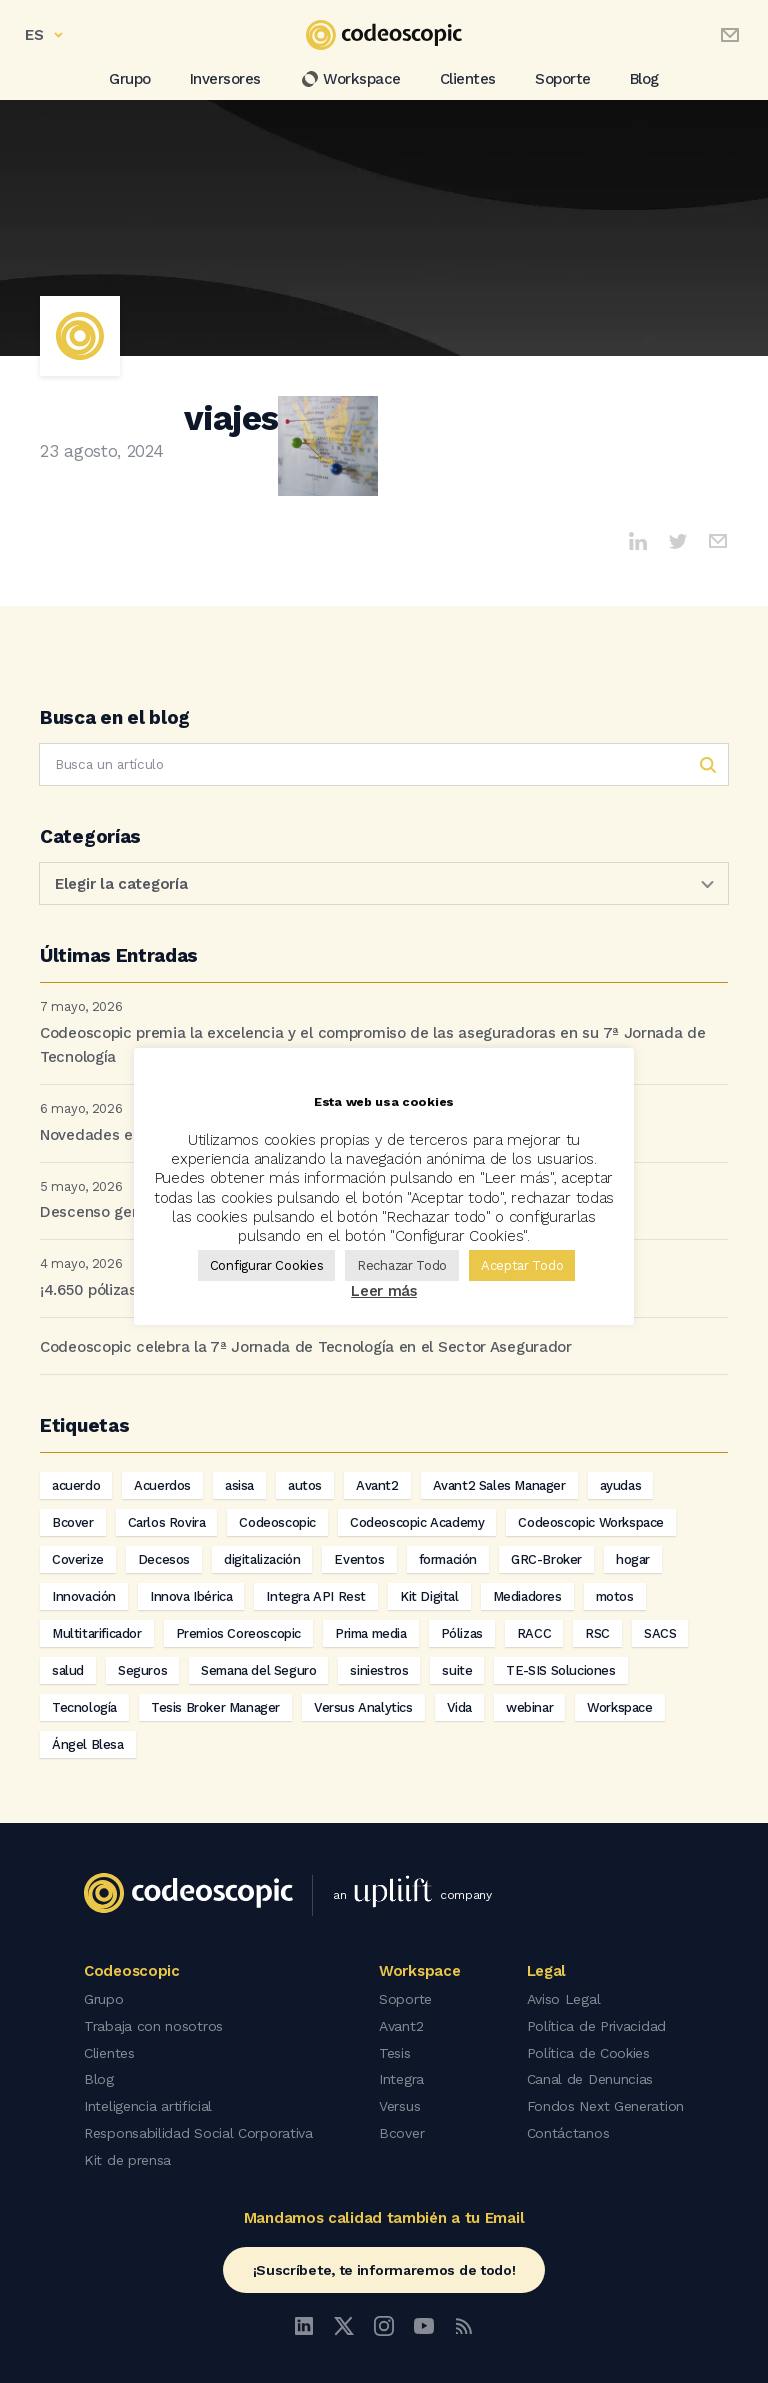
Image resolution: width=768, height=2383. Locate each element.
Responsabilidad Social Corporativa (198, 2128)
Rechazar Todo (402, 1265)
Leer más (384, 1291)
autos (305, 1485)
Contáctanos (568, 2128)
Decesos (164, 1559)
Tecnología (84, 1707)
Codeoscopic (277, 1522)
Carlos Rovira (167, 1522)
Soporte (563, 79)
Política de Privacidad (596, 2024)
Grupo (130, 79)
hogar (633, 1559)
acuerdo (76, 1485)
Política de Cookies (588, 2050)
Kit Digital (429, 1596)
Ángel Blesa (88, 1744)
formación (448, 1559)
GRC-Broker (546, 1559)
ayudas (621, 1485)
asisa (239, 1485)
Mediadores (527, 1596)
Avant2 (377, 1485)
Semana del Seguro (258, 1670)
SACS (660, 1633)
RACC (534, 1633)
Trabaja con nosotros (153, 2024)
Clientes (468, 79)
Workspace (350, 79)
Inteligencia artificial (148, 2102)
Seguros (142, 1670)
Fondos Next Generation (605, 2102)
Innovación (84, 1596)
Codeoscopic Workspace (591, 1522)
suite (457, 1670)
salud (68, 1670)
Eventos (359, 1559)
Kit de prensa (127, 2154)
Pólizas (462, 1633)
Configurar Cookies (267, 1265)
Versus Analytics (363, 1707)
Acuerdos (162, 1485)
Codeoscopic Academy (417, 1522)
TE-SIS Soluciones (560, 1670)
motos (615, 1596)
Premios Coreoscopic (238, 1633)
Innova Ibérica (191, 1596)
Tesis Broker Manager (215, 1707)
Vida (459, 1707)
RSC (597, 1633)
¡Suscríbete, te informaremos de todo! (384, 2263)
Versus (399, 2102)
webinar (529, 1707)
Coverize (78, 1559)
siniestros (379, 1670)
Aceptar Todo (522, 1265)
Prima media (371, 1633)
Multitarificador (97, 1633)
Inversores (225, 79)
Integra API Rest (316, 1596)
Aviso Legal (564, 1998)
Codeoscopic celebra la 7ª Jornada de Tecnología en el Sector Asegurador (306, 1347)
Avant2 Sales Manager (499, 1485)
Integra (401, 2076)
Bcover (73, 1522)
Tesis (395, 2050)
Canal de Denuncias (590, 2076)
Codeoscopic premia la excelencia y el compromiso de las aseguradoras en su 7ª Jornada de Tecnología (373, 1045)
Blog (644, 79)
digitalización (262, 1559)
